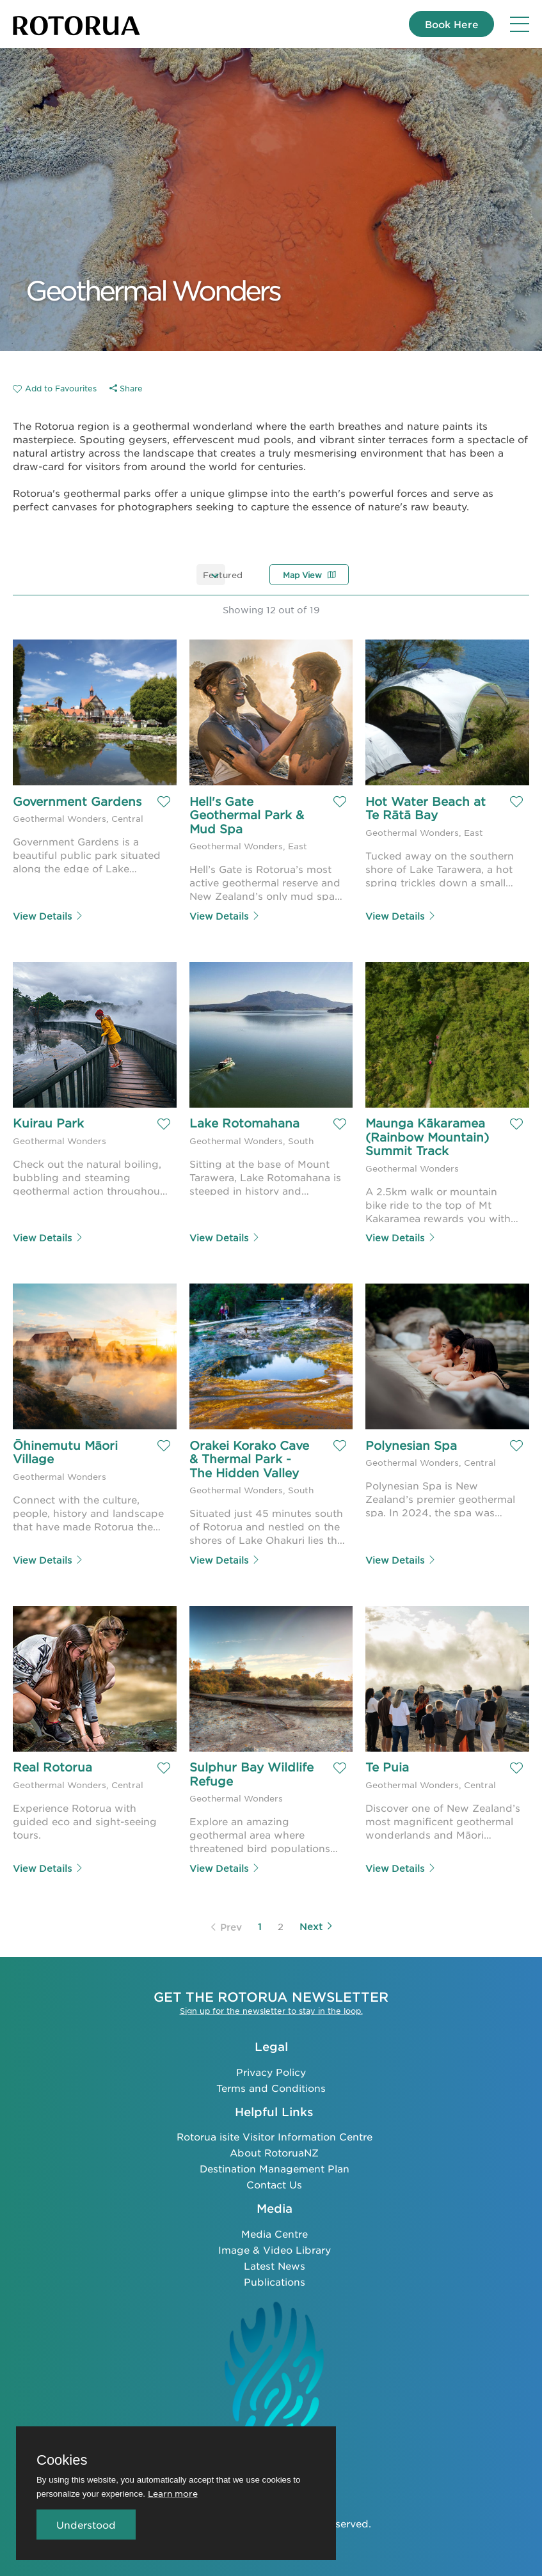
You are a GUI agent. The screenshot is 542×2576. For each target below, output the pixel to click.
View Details (48, 915)
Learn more (173, 2493)
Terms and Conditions (271, 2085)
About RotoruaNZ (274, 2150)
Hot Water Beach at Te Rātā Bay (427, 808)
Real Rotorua (52, 1766)
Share (126, 388)
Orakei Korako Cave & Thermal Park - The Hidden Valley (251, 1458)
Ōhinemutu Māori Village (67, 1452)
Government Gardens (52, 808)
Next (316, 1924)
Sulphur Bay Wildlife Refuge (253, 1773)
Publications (274, 2280)
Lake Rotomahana (244, 1123)
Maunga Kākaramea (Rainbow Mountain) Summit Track (429, 1137)
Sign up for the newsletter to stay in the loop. (271, 2009)
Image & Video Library (274, 2248)
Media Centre (274, 2232)
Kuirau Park (48, 1123)
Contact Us (274, 2182)
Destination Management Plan (274, 2166)
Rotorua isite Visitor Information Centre (274, 2134)
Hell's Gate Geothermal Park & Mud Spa (248, 815)
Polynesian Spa (411, 1445)
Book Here (447, 24)
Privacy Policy (271, 2069)
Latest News (274, 2264)
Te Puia (387, 1766)
